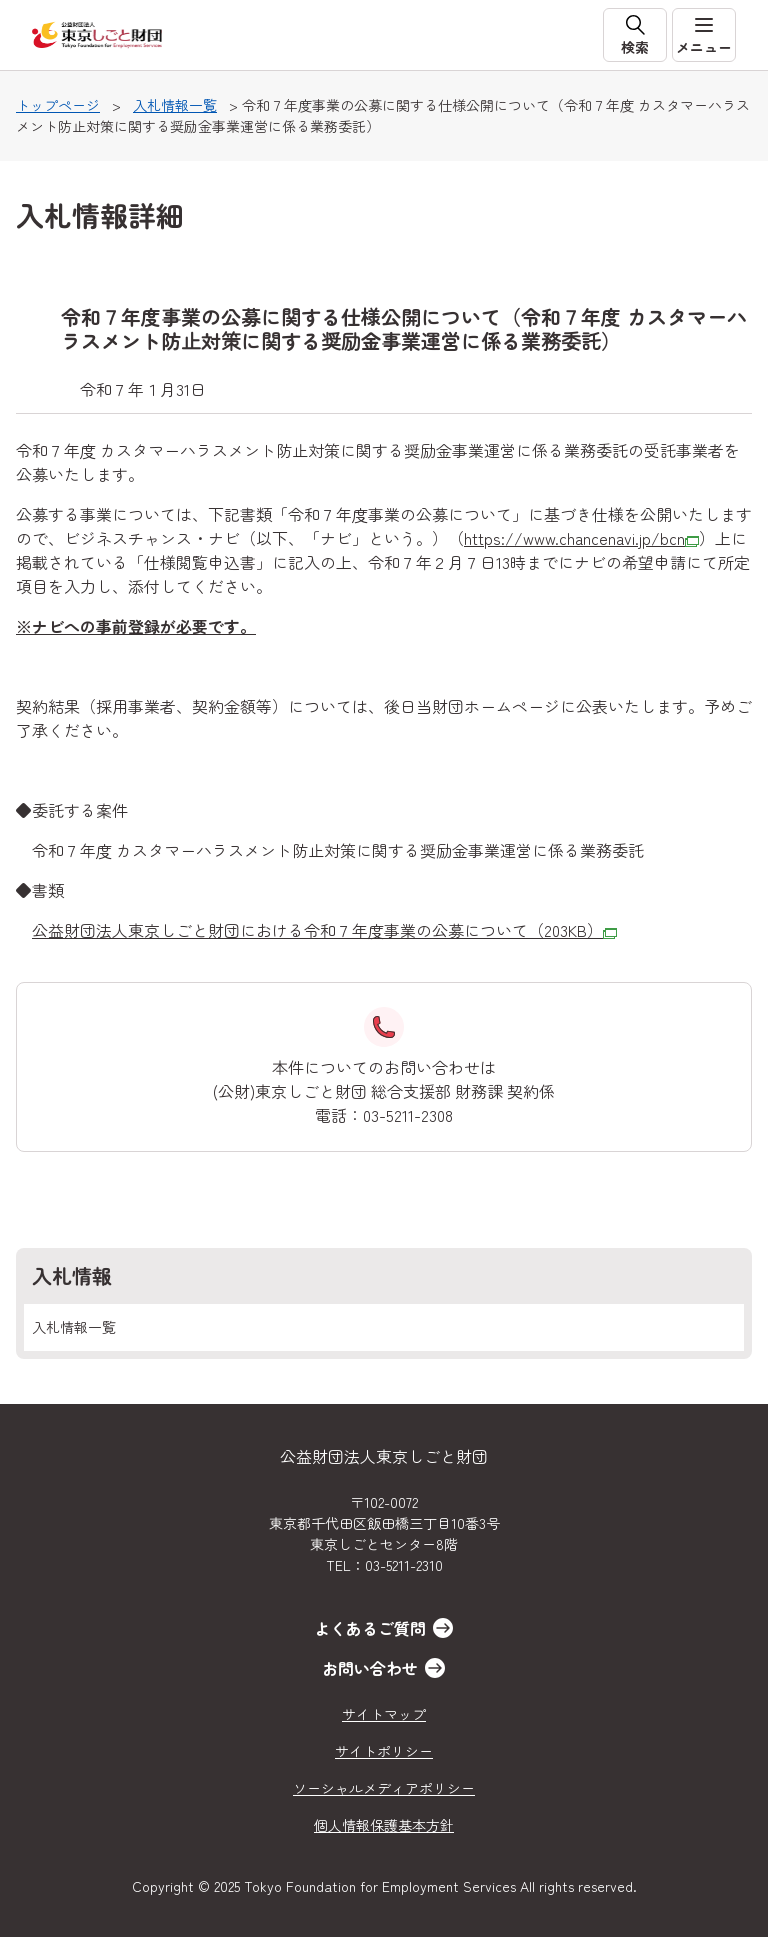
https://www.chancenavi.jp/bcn (581, 538)
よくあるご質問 (370, 1628)
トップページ (58, 105)
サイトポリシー (384, 1751)
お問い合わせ (370, 1668)
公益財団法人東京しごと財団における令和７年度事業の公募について (324, 930)
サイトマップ (384, 1714)
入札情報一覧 (175, 105)
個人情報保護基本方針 (384, 1825)
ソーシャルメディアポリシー (384, 1788)
